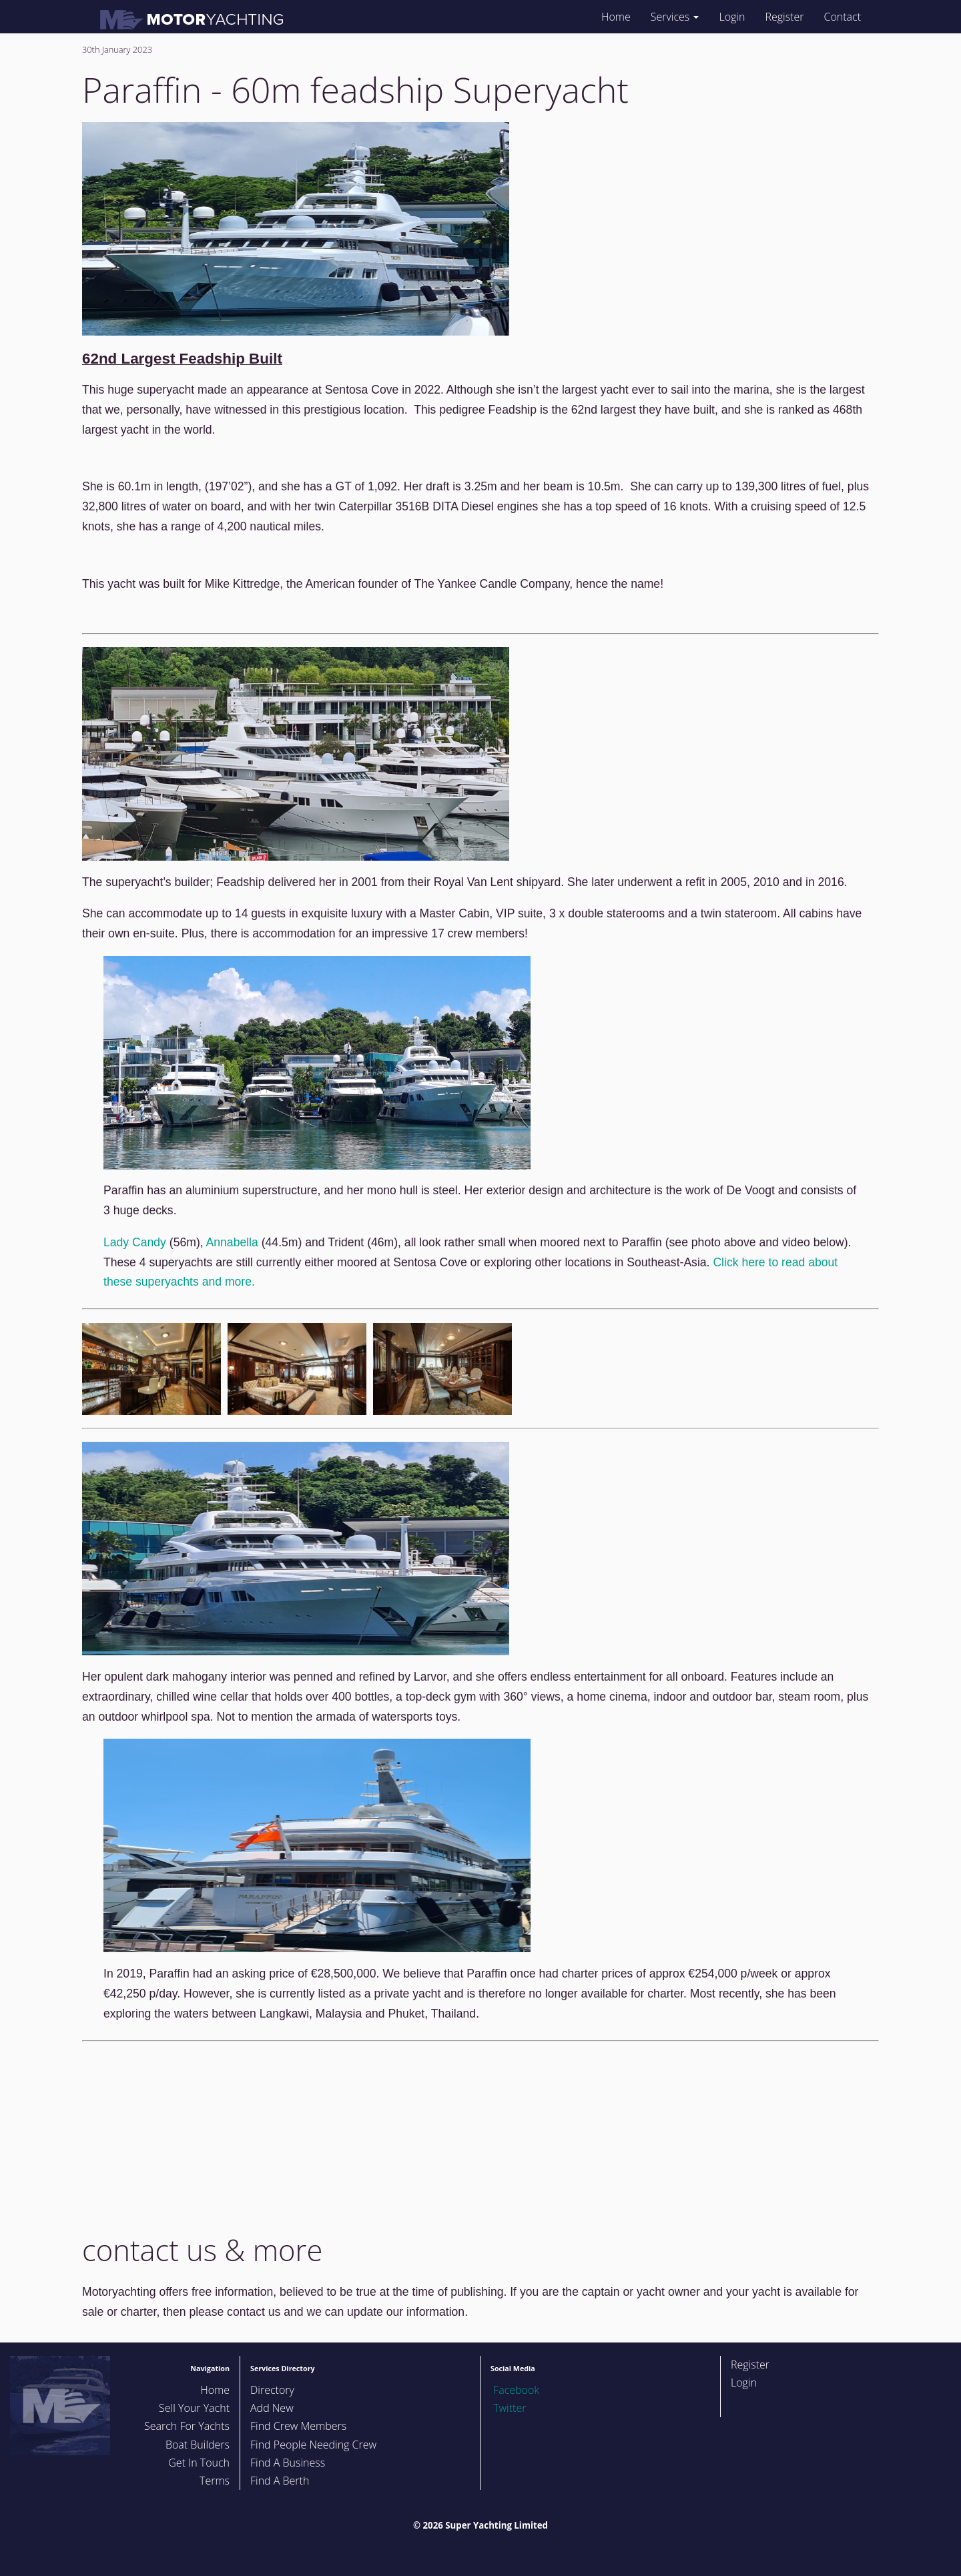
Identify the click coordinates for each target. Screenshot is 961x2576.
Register (784, 16)
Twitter (508, 2408)
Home (616, 16)
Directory (272, 2390)
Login (732, 16)
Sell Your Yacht (194, 2408)
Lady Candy (134, 1242)
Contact (842, 16)
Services (675, 16)
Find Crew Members (298, 2426)
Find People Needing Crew (313, 2444)
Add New (272, 2408)
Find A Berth (279, 2480)
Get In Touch (199, 2462)
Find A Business (287, 2462)
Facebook (515, 2390)
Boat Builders (198, 2444)
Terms (215, 2480)
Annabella (232, 1242)
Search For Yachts (187, 2426)
